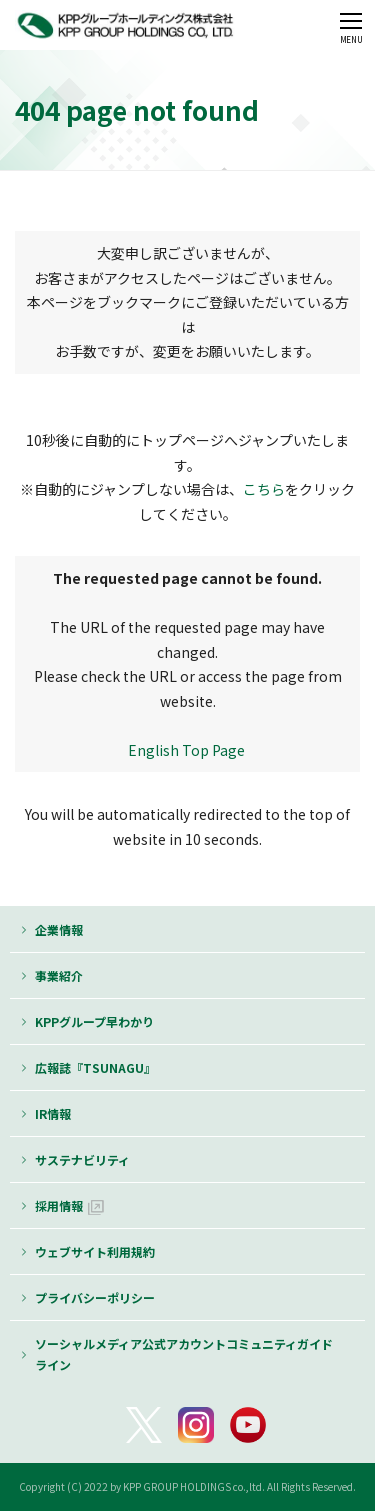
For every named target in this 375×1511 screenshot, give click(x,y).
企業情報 (59, 929)
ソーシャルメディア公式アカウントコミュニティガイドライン (184, 1354)
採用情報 (59, 1205)
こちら (264, 489)
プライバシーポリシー (95, 1297)
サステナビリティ (82, 1159)
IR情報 (53, 1113)
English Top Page (188, 750)
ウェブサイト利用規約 (95, 1251)
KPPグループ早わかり (94, 1021)
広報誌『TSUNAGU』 (95, 1067)
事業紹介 (59, 975)
